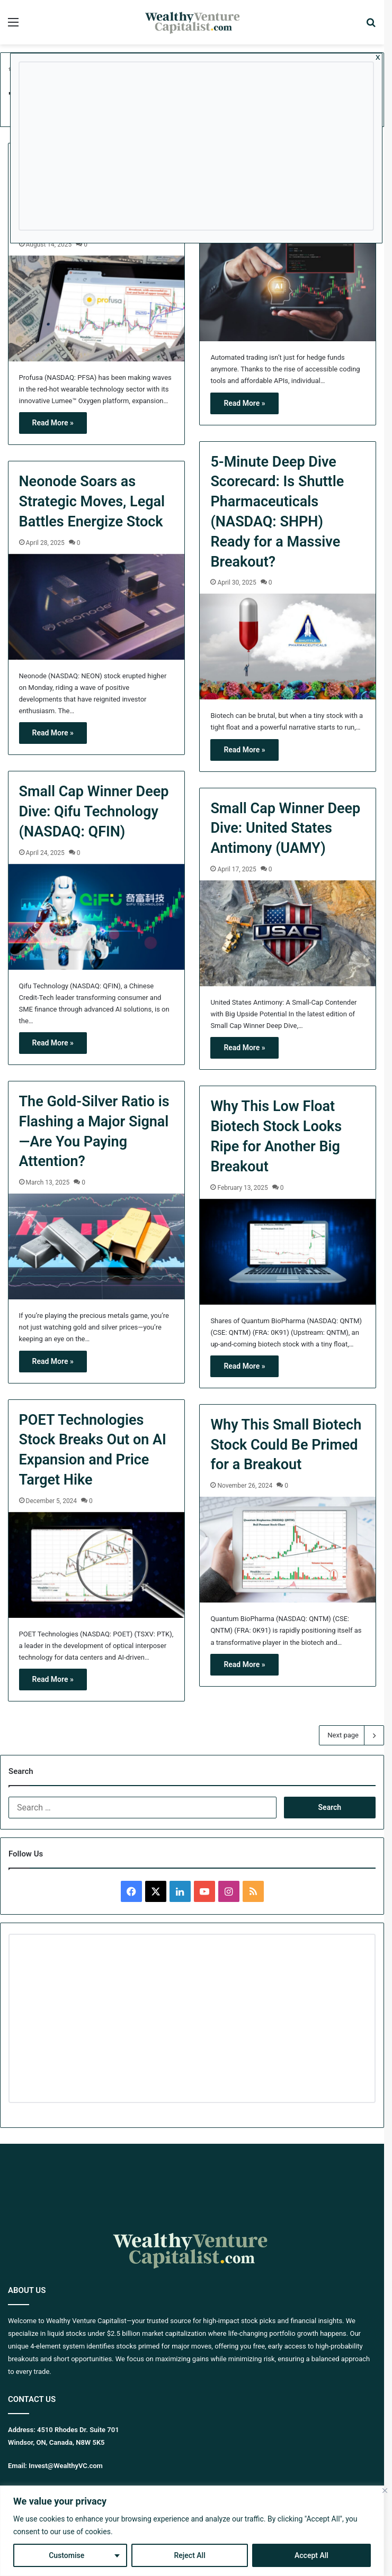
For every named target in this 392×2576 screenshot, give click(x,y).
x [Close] (378, 56)
